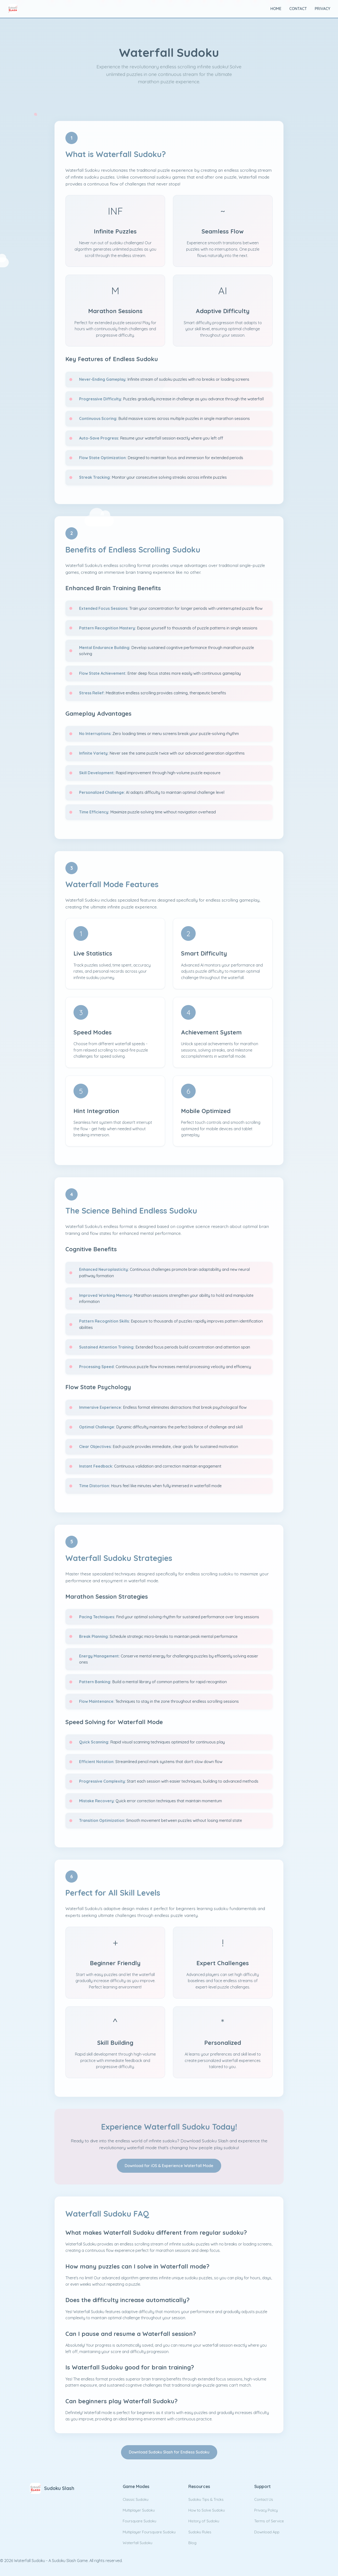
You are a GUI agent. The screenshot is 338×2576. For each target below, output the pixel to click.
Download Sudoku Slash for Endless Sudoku (169, 2464)
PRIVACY (322, 8)
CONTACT (298, 8)
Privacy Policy (266, 2522)
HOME (275, 8)
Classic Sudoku (135, 2511)
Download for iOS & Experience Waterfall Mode (169, 2175)
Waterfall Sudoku (137, 2554)
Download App (266, 2544)
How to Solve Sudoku (206, 2522)
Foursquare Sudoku (139, 2533)
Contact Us (263, 2511)
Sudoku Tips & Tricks (206, 2511)
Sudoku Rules (199, 2544)
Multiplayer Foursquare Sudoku (149, 2544)
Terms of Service (269, 2533)
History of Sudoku (203, 2533)
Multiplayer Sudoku (139, 2522)
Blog (192, 2554)
